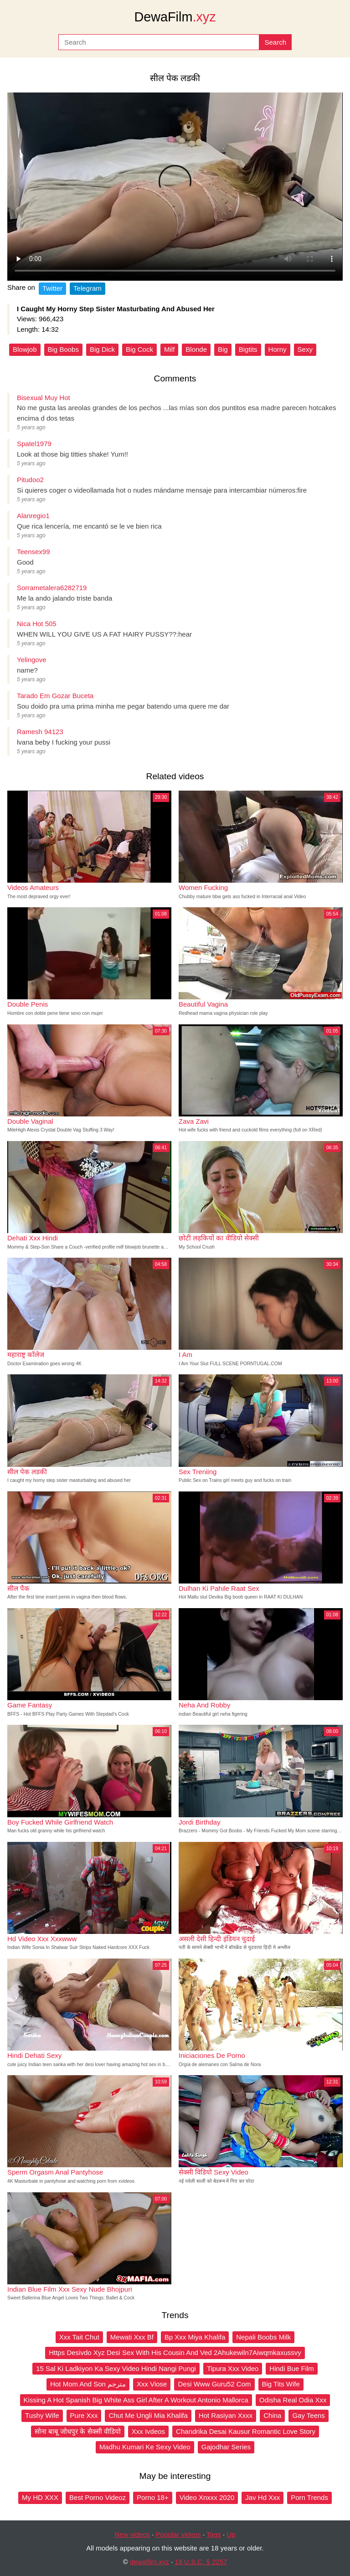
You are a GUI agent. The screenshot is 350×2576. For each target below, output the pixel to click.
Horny (277, 349)
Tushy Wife (42, 2415)
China (272, 2415)
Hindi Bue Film (291, 2368)
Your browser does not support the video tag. (175, 187)
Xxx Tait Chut (79, 2337)
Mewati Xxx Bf (132, 2337)
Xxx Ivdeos (148, 2431)
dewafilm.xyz (149, 2562)
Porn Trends (309, 2497)
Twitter (52, 288)
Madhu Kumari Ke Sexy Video (144, 2447)
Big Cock (139, 349)
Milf (169, 349)
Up (230, 2534)
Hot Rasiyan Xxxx (225, 2415)
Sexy (305, 349)
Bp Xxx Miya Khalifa (195, 2337)
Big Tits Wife (281, 2384)
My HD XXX (40, 2497)
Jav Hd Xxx (262, 2497)
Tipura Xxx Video (232, 2368)
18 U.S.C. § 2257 (201, 2562)
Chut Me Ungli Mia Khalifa (147, 2415)
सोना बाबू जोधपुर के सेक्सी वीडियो (78, 2431)
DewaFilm (175, 17)
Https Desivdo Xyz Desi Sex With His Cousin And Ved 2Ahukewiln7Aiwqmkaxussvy (175, 2352)
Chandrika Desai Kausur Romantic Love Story (245, 2431)
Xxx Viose (152, 2384)
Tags (213, 2534)
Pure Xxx (84, 2415)
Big (223, 349)
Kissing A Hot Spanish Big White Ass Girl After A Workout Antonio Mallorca (136, 2400)
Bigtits (248, 349)
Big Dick (102, 349)
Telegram (87, 288)
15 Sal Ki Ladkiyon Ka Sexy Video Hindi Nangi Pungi (116, 2368)
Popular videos (178, 2534)
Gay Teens (308, 2415)
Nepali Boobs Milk (263, 2337)
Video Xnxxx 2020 (207, 2497)
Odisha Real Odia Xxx (293, 2400)
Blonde (196, 349)
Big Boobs (63, 349)
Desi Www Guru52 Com (214, 2384)
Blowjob (25, 349)
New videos (132, 2534)
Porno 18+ (153, 2497)
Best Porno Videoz (97, 2497)
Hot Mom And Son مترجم (88, 2384)
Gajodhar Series (226, 2447)
